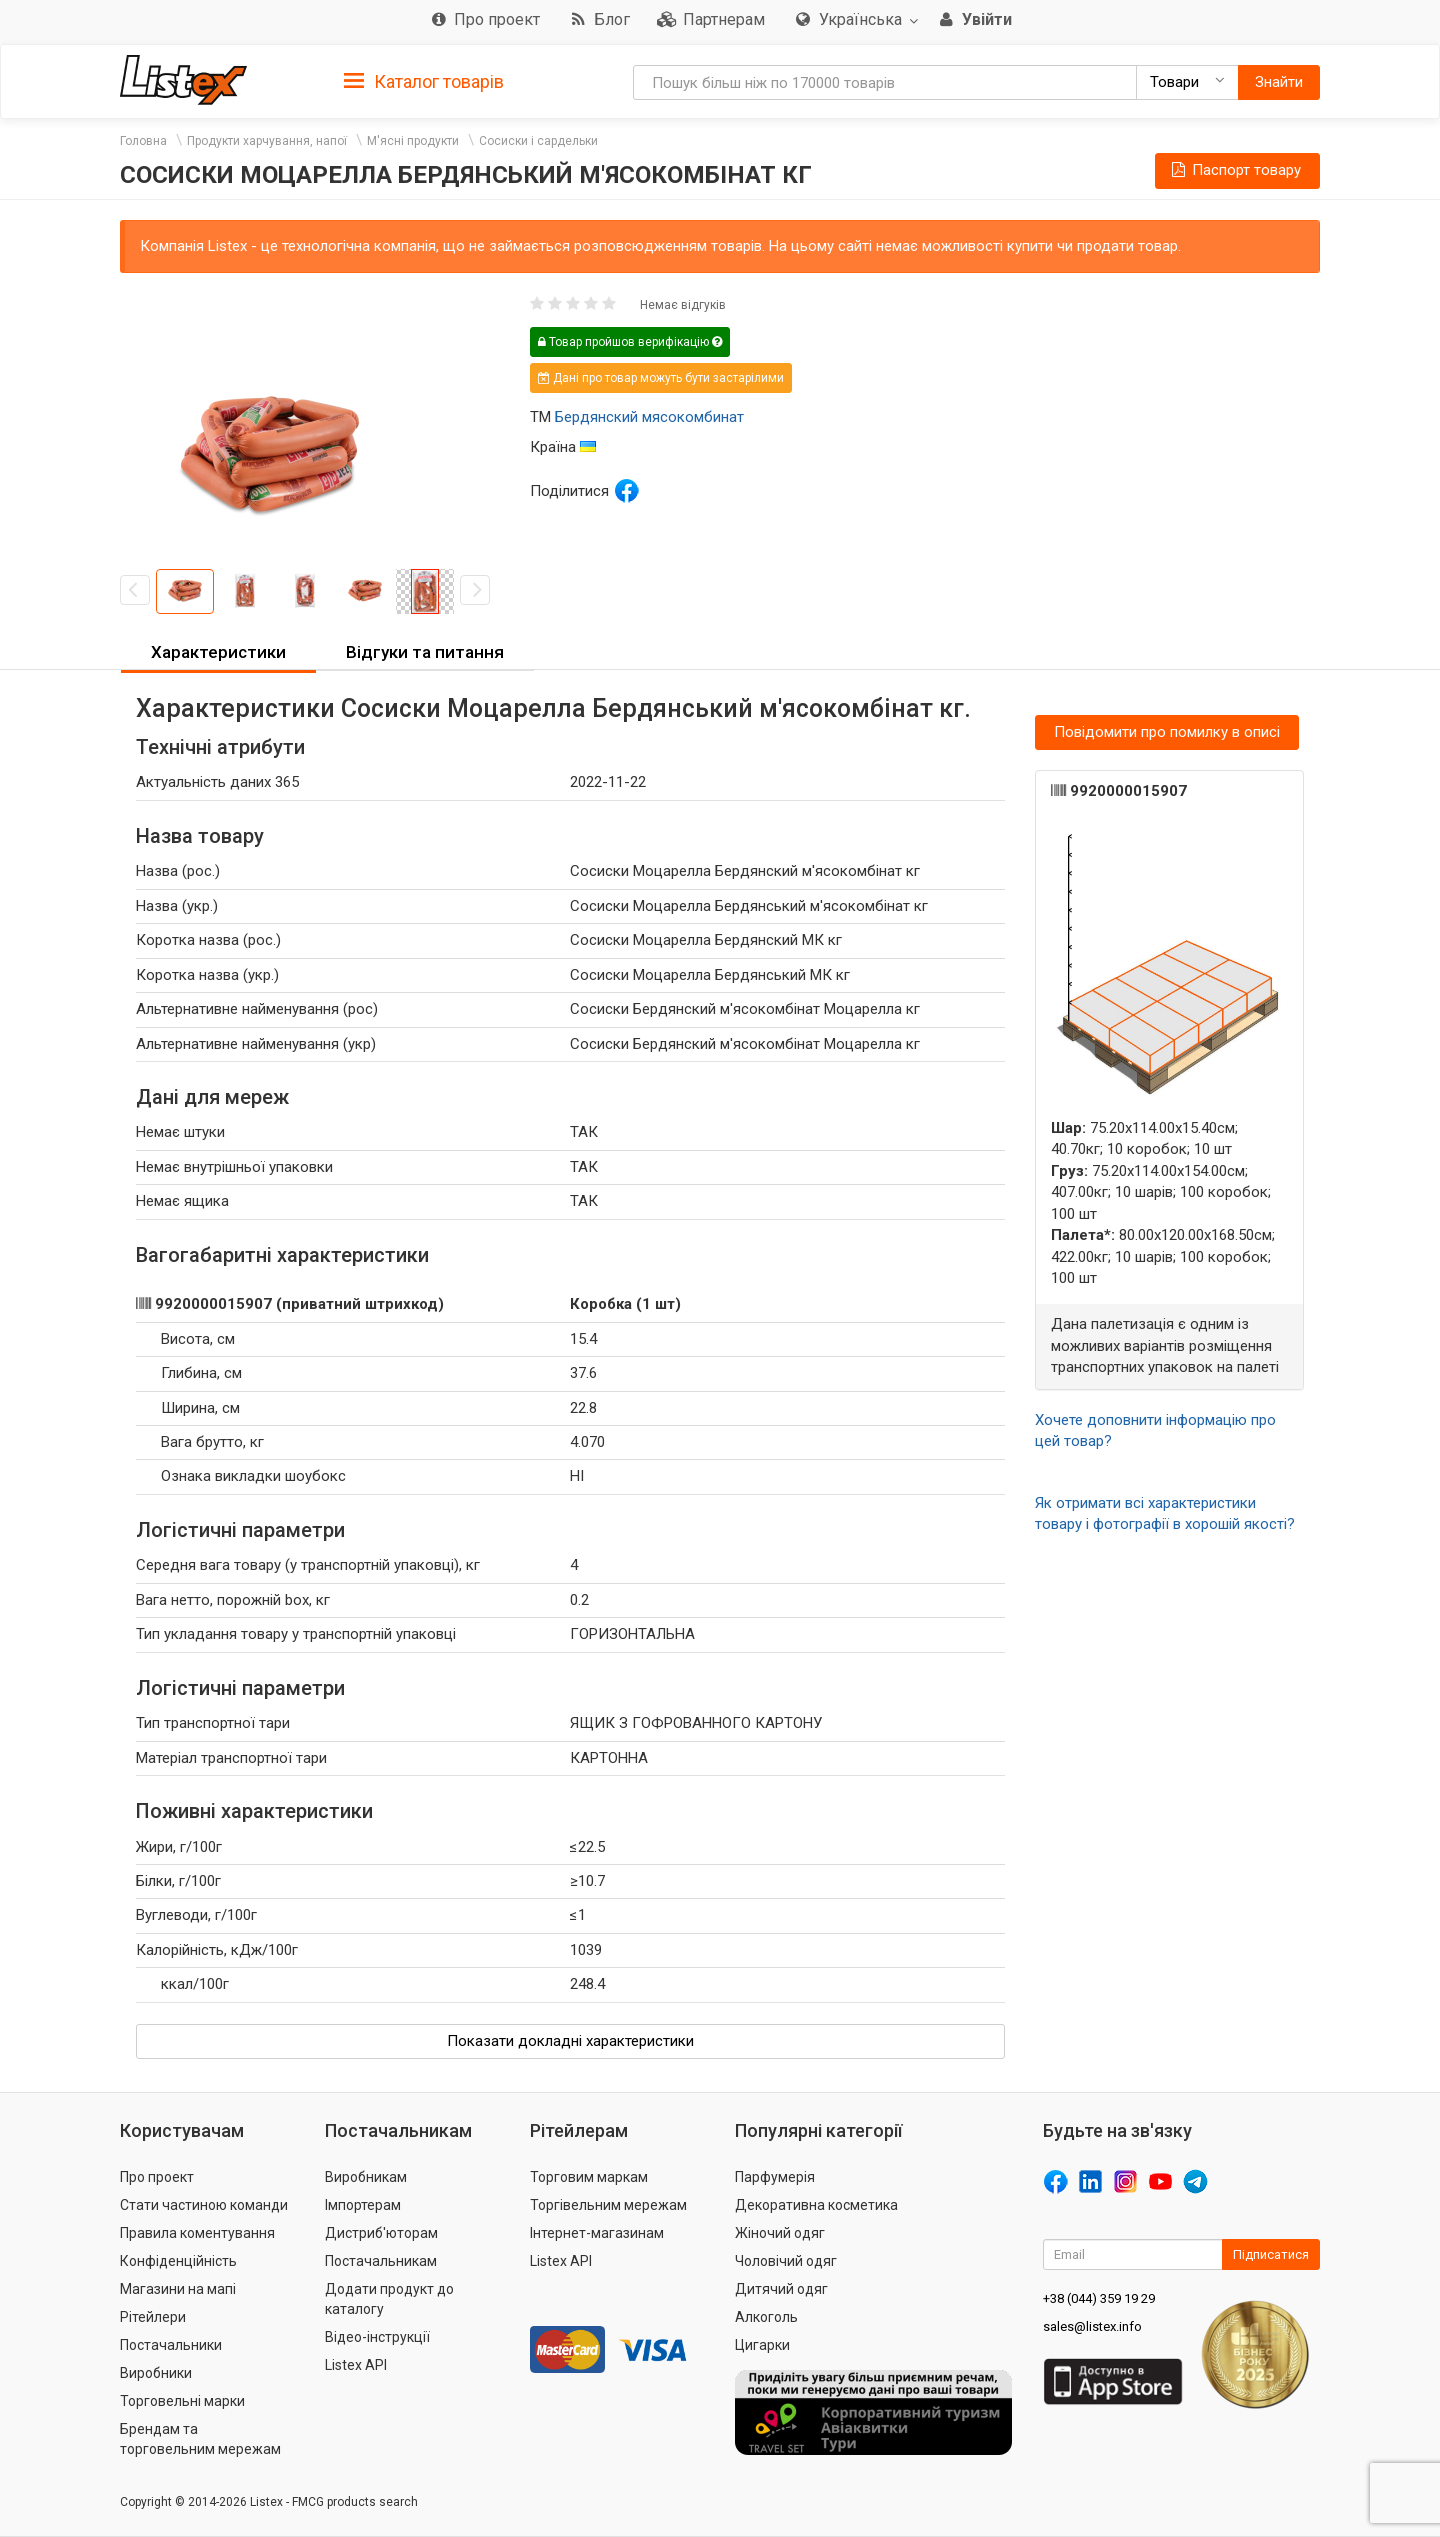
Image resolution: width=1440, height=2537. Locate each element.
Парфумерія (775, 2177)
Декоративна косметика (816, 2205)
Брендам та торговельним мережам (200, 2439)
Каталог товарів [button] (424, 82)
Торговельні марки (182, 2401)
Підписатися (1271, 2254)
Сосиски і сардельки (538, 141)
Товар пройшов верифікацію (630, 342)
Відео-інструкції (377, 2337)
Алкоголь (766, 2317)
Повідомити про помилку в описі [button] (1167, 732)
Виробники (156, 2373)
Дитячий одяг (781, 2289)
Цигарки (762, 2345)
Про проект (157, 2177)
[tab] (424, 80)
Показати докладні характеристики (570, 2041)
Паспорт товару (1235, 170)
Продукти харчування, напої (267, 141)
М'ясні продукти (413, 141)
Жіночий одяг (780, 2233)
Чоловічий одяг (786, 2261)
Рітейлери (153, 2317)
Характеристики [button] (218, 652)
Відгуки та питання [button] (425, 652)
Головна (143, 141)
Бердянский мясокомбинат (649, 417)
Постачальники (171, 2345)
